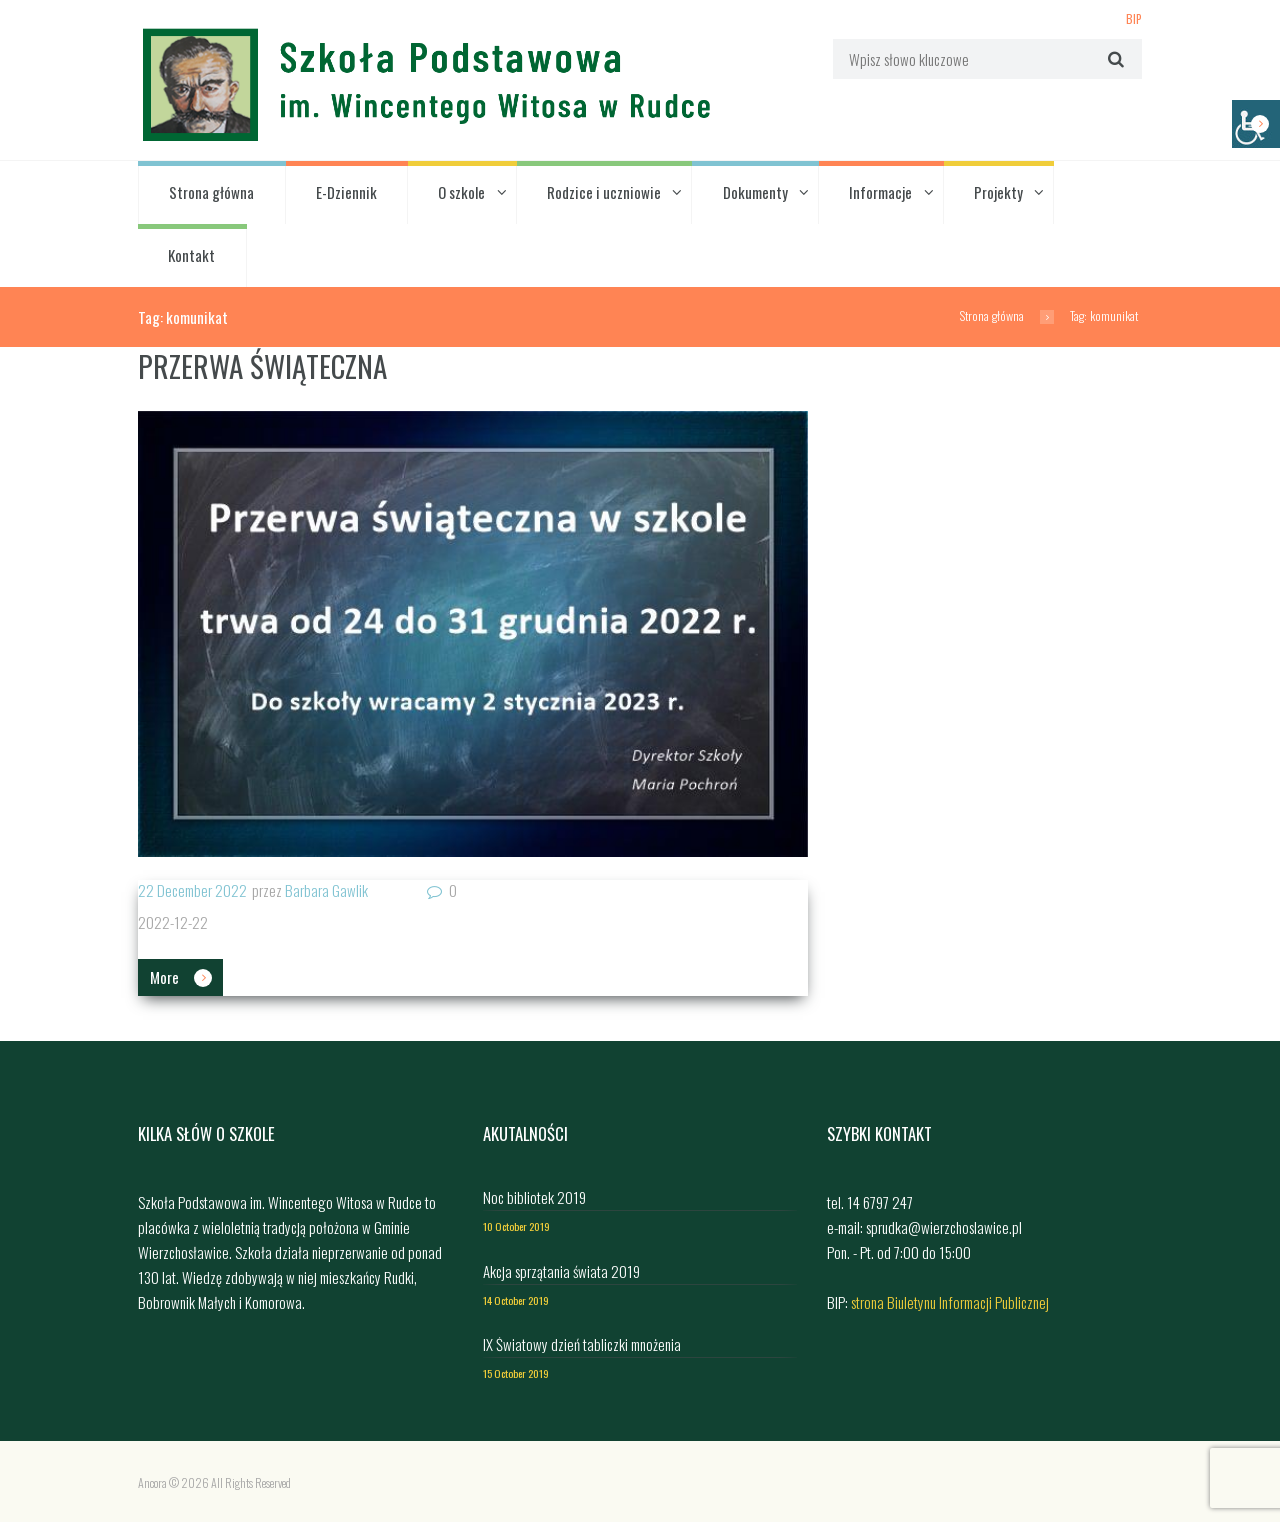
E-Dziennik (346, 192)
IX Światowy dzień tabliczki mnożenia (582, 1344)
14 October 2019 (516, 1300)
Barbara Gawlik (326, 890)
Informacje (880, 192)
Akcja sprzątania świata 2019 (561, 1271)
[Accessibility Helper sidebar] (1256, 124)
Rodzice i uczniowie (604, 192)
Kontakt (191, 255)
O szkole (461, 192)
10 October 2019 (516, 1226)
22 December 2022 (192, 890)
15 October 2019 (516, 1373)
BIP (1134, 18)
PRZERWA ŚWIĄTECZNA (262, 365)
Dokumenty (755, 192)
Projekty (998, 192)
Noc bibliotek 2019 (534, 1197)
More (164, 977)
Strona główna (211, 192)
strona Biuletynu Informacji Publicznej (950, 1302)
